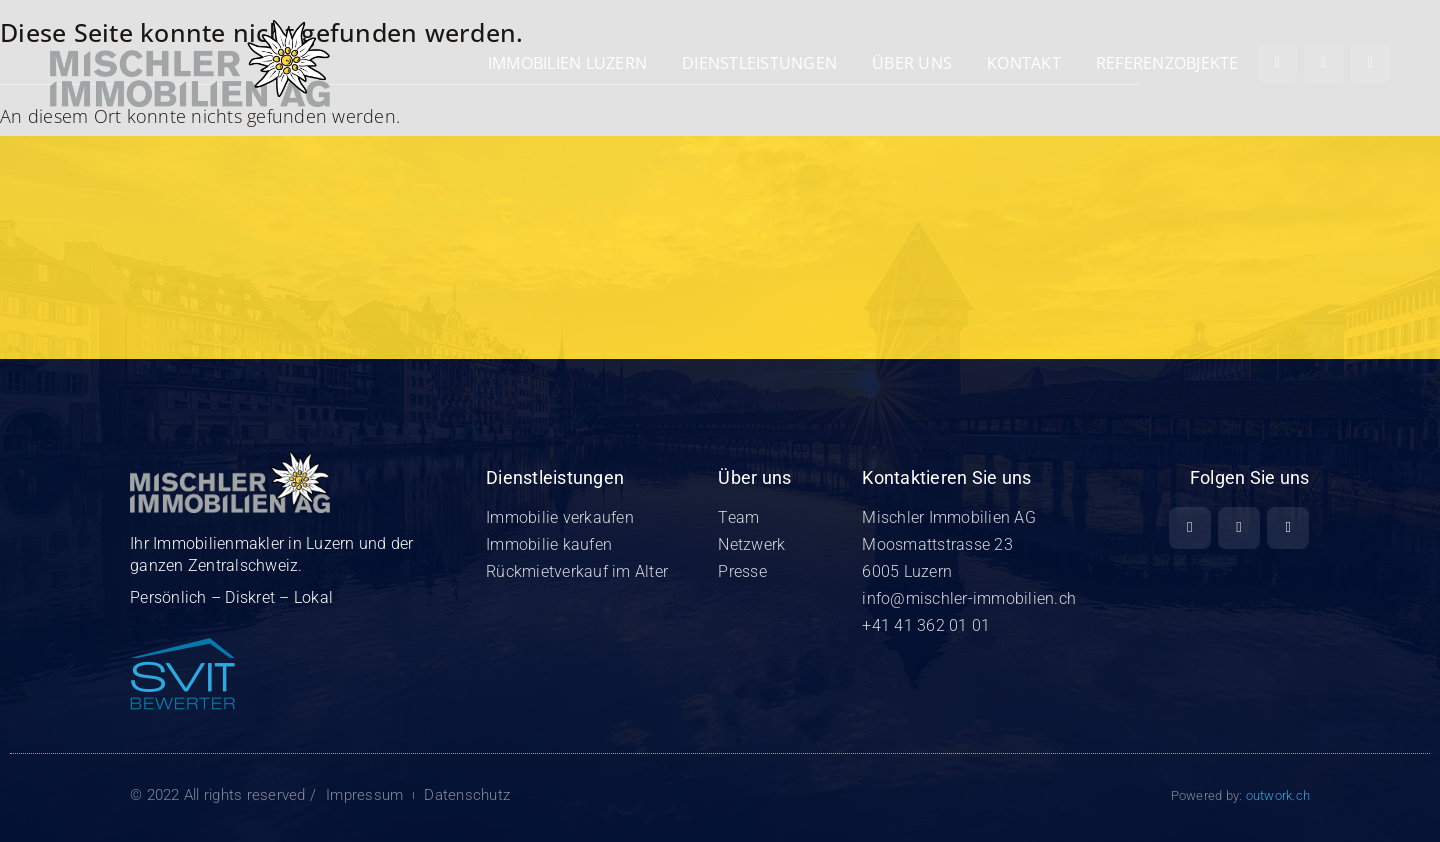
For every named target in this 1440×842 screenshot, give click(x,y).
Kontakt (1024, 63)
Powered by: (1241, 795)
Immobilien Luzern (567, 63)
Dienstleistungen (759, 63)
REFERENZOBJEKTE (1167, 63)
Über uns (912, 63)
